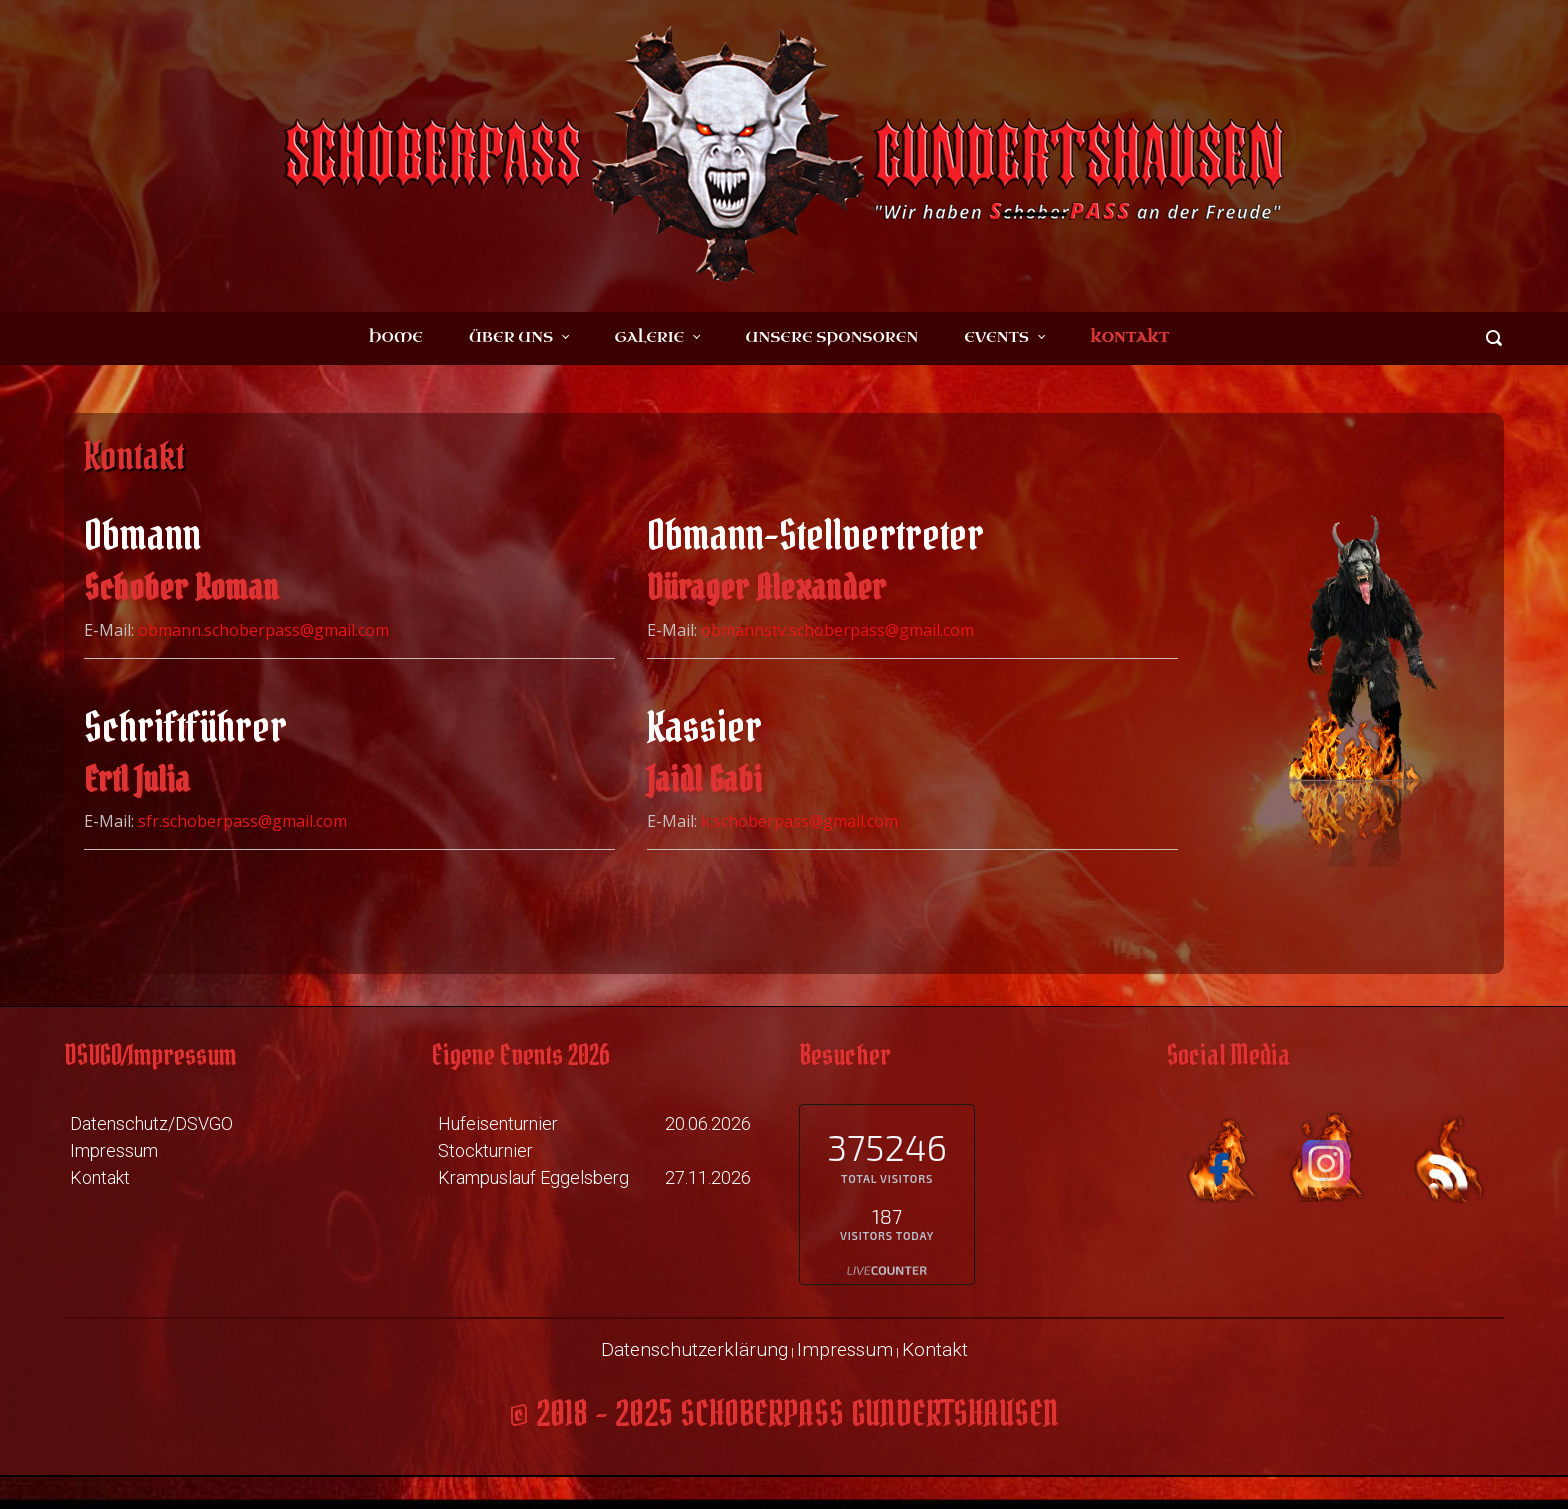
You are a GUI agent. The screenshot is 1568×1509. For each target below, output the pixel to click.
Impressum (114, 1150)
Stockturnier (485, 1150)
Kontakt (100, 1177)
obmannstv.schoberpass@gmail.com (837, 630)
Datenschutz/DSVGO (151, 1123)
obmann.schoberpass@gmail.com (263, 630)
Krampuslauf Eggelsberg (533, 1177)
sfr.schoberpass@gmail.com (242, 821)
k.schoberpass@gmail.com (799, 821)
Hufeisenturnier (498, 1123)
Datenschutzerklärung (694, 1349)
